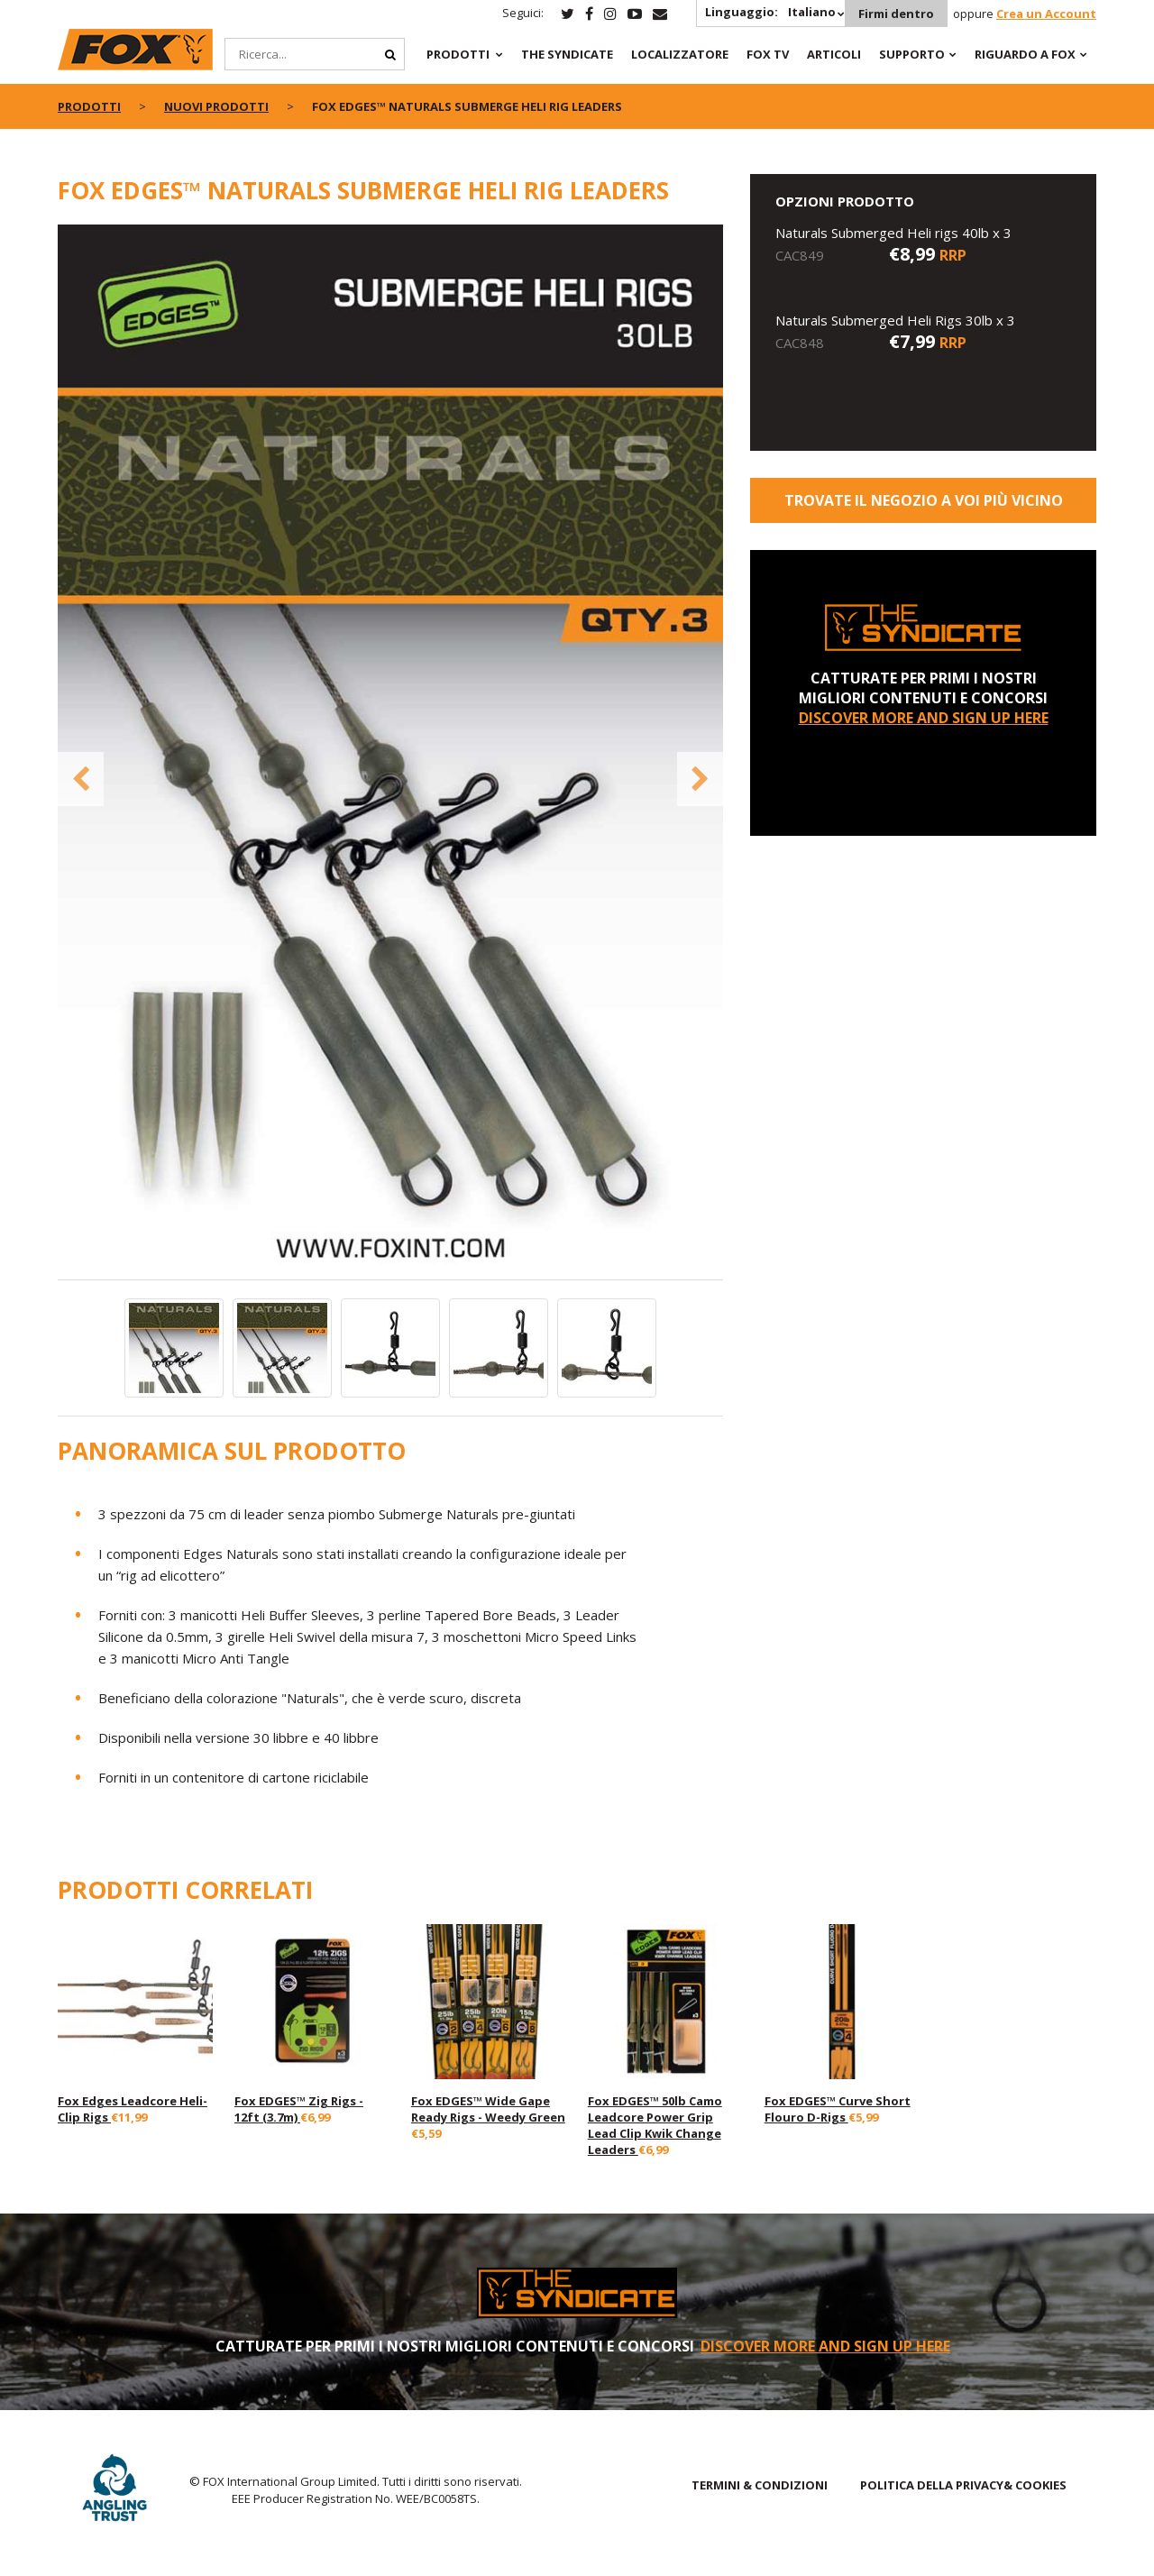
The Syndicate (567, 54)
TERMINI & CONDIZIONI (759, 2485)
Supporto (912, 54)
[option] (391, 752)
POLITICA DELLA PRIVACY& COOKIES (963, 2485)
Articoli (834, 54)
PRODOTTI (458, 54)
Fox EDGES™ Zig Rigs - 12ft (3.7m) (298, 2109)
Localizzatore (679, 54)
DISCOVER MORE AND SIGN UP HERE (924, 718)
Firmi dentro (896, 13)
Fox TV (767, 54)
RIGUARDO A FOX (1025, 54)
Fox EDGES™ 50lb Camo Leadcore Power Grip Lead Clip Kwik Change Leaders (655, 2125)
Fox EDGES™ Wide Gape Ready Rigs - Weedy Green (488, 2109)
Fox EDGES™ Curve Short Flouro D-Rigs (838, 2109)
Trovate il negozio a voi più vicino (923, 500)
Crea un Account (1046, 13)
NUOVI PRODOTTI (216, 106)
